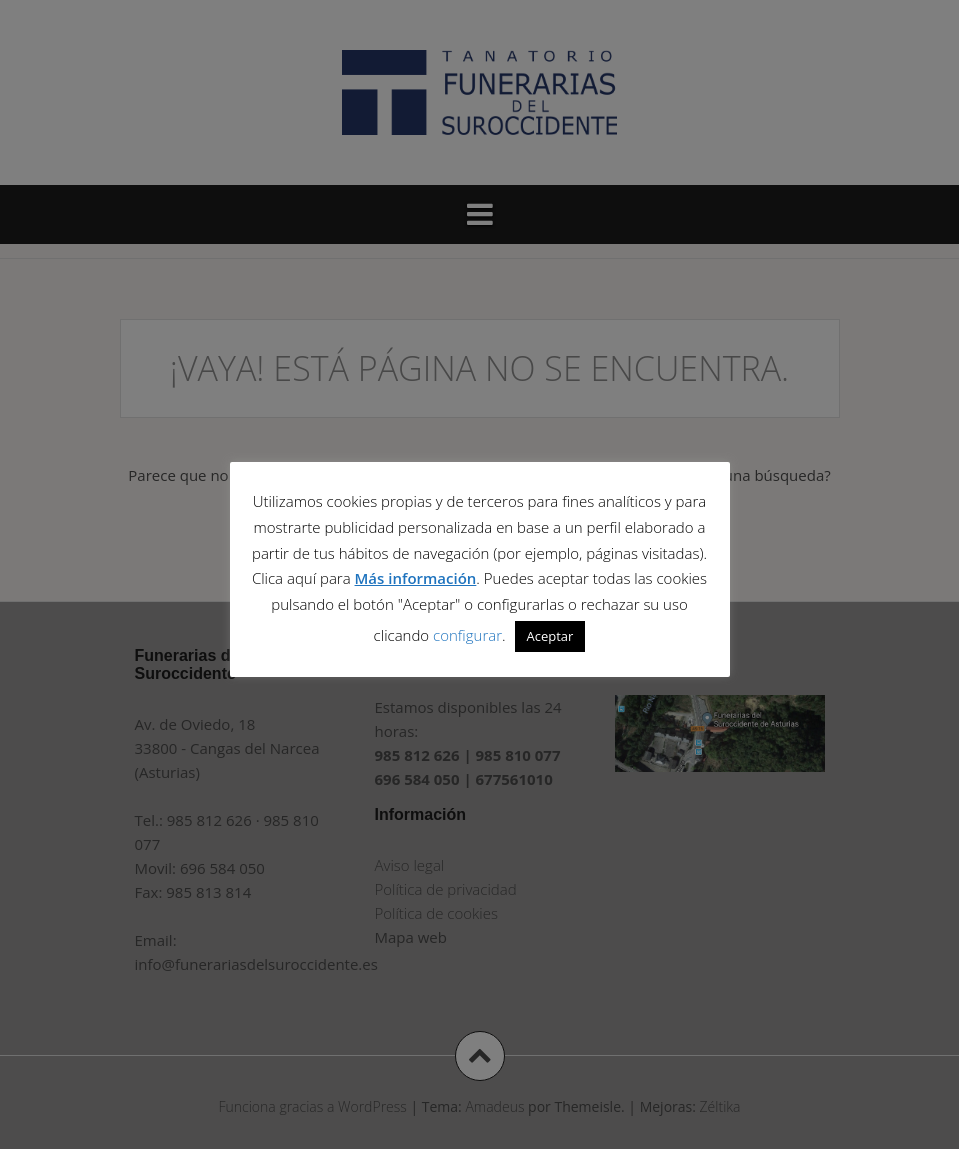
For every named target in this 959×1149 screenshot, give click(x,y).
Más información (416, 578)
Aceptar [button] (550, 636)
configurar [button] (467, 635)
